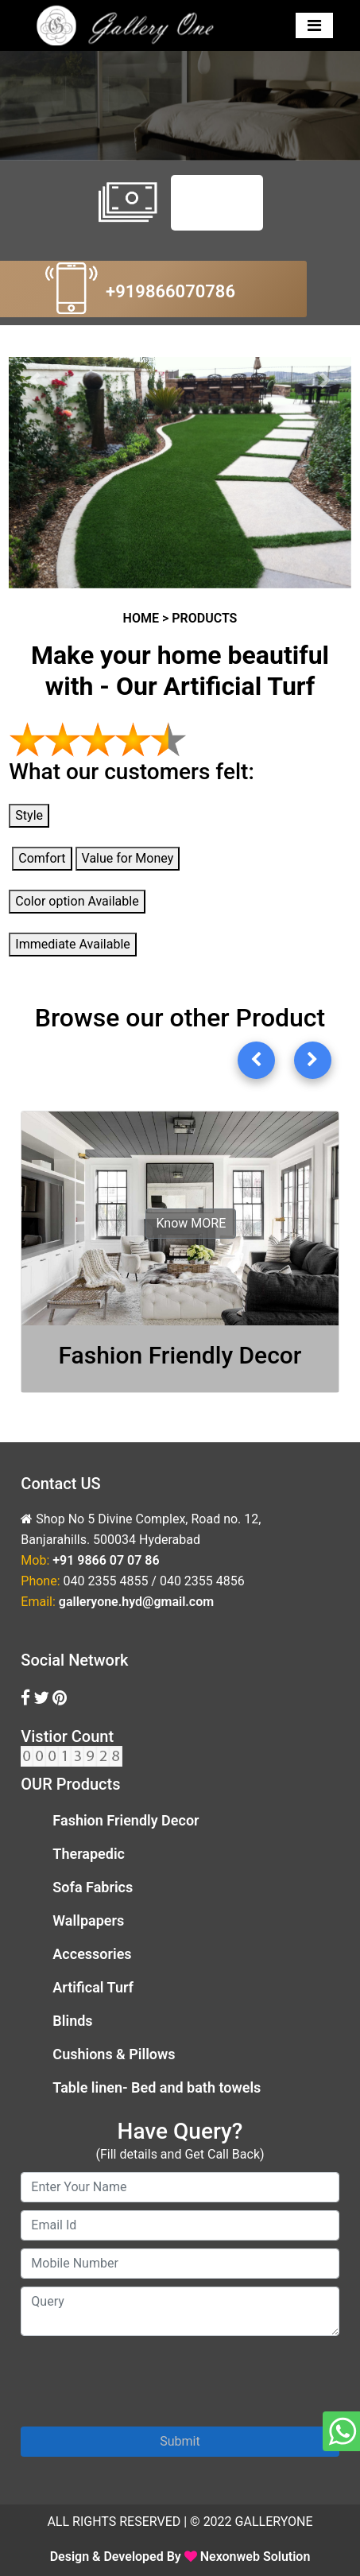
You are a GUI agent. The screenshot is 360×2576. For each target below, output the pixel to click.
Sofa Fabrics (92, 1887)
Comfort (41, 858)
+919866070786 (170, 291)
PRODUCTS (204, 618)
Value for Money (128, 858)
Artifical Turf (93, 1987)
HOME (141, 618)
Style (29, 815)
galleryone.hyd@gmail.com (136, 1601)
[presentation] (141, 2375)
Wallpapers (88, 1920)
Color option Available (76, 901)
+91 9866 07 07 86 (105, 1560)
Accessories (91, 1954)
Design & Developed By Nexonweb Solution (180, 2556)
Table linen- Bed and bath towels (156, 2087)
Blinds (72, 2020)
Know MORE (191, 1223)
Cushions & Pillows (113, 2054)
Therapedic (88, 1853)
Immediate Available (72, 944)
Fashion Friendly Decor (125, 1820)
